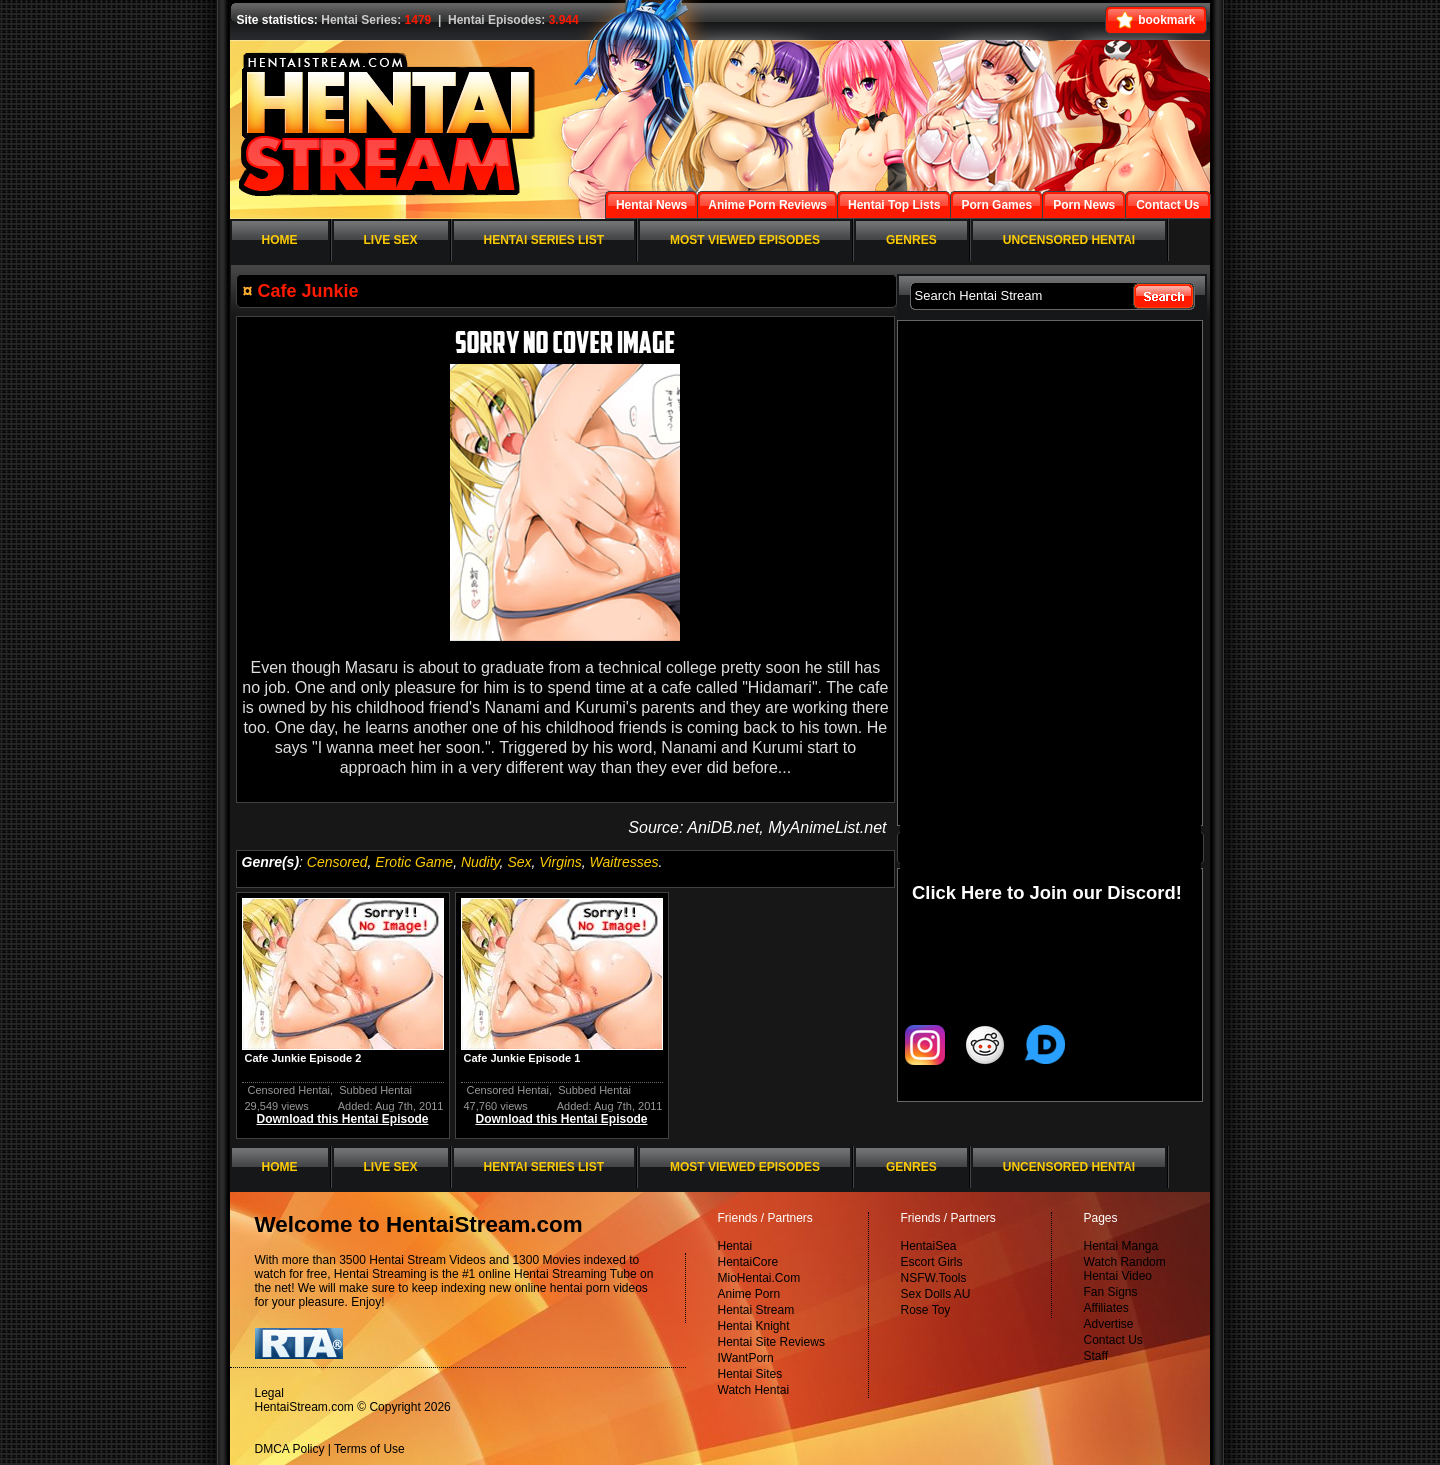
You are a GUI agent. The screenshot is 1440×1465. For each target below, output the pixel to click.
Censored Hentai (289, 1090)
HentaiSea (929, 1246)
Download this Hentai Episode (342, 1119)
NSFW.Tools (934, 1278)
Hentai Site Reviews (771, 1342)
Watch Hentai (754, 1390)
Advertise (1109, 1324)
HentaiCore (748, 1262)
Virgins (560, 862)
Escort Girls (932, 1262)
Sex (519, 862)
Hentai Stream (756, 1310)
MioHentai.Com (759, 1278)
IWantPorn (746, 1358)
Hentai (735, 1246)
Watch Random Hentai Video (1125, 1269)
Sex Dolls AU (936, 1294)
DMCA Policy (290, 1449)
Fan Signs (1111, 1292)
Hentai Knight (754, 1326)
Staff (1096, 1356)
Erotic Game (414, 862)
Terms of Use (369, 1449)
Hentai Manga (1121, 1246)
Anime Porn (749, 1294)
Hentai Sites (750, 1374)
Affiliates (1106, 1308)
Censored (337, 862)
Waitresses (624, 862)
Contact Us (1113, 1340)
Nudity (480, 862)
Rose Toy (926, 1310)
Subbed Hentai (375, 1090)
